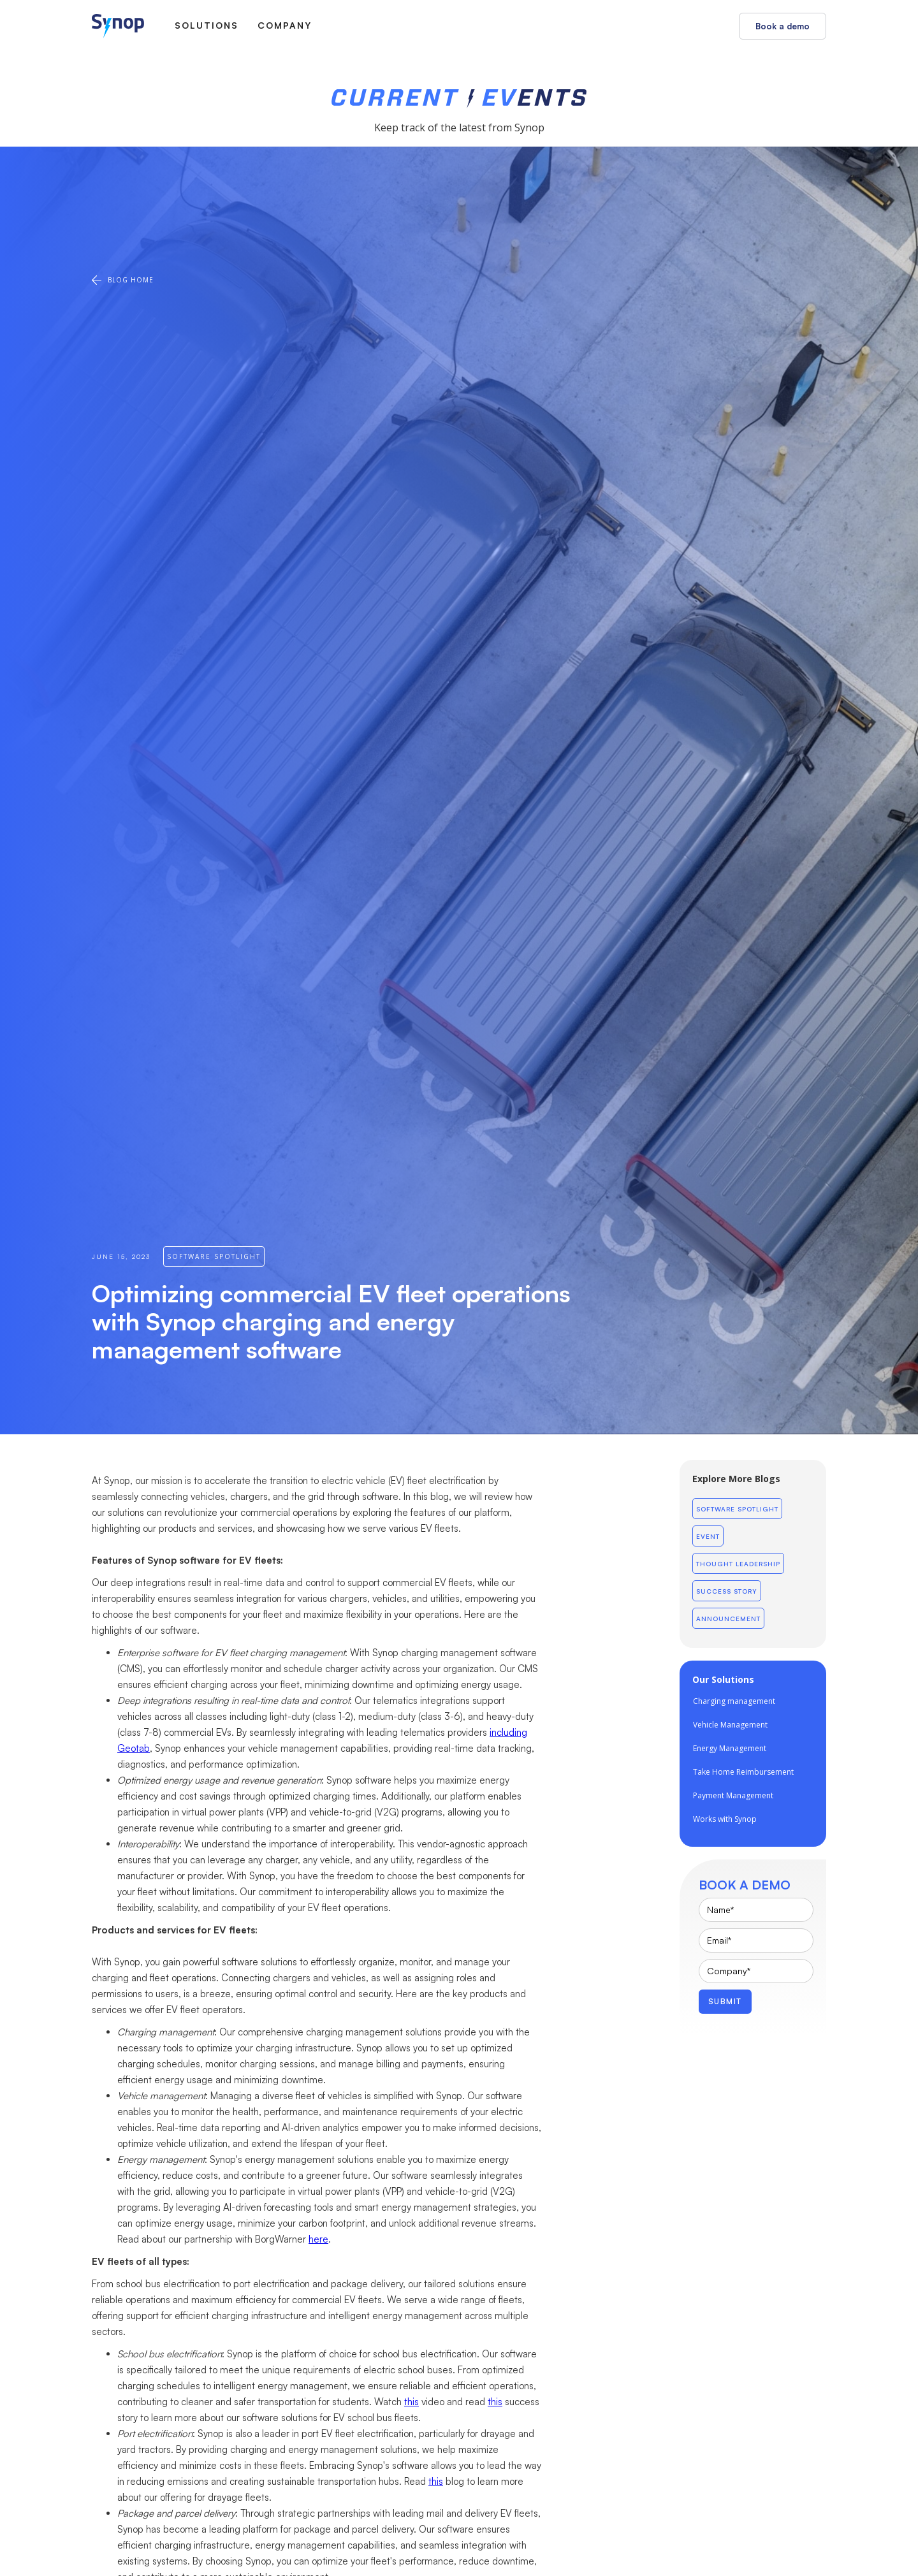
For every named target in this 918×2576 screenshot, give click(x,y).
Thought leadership (738, 1564)
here (318, 2239)
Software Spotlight (737, 1509)
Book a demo (782, 26)
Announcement (728, 1618)
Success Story (726, 1591)
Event (708, 1536)
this (411, 2402)
